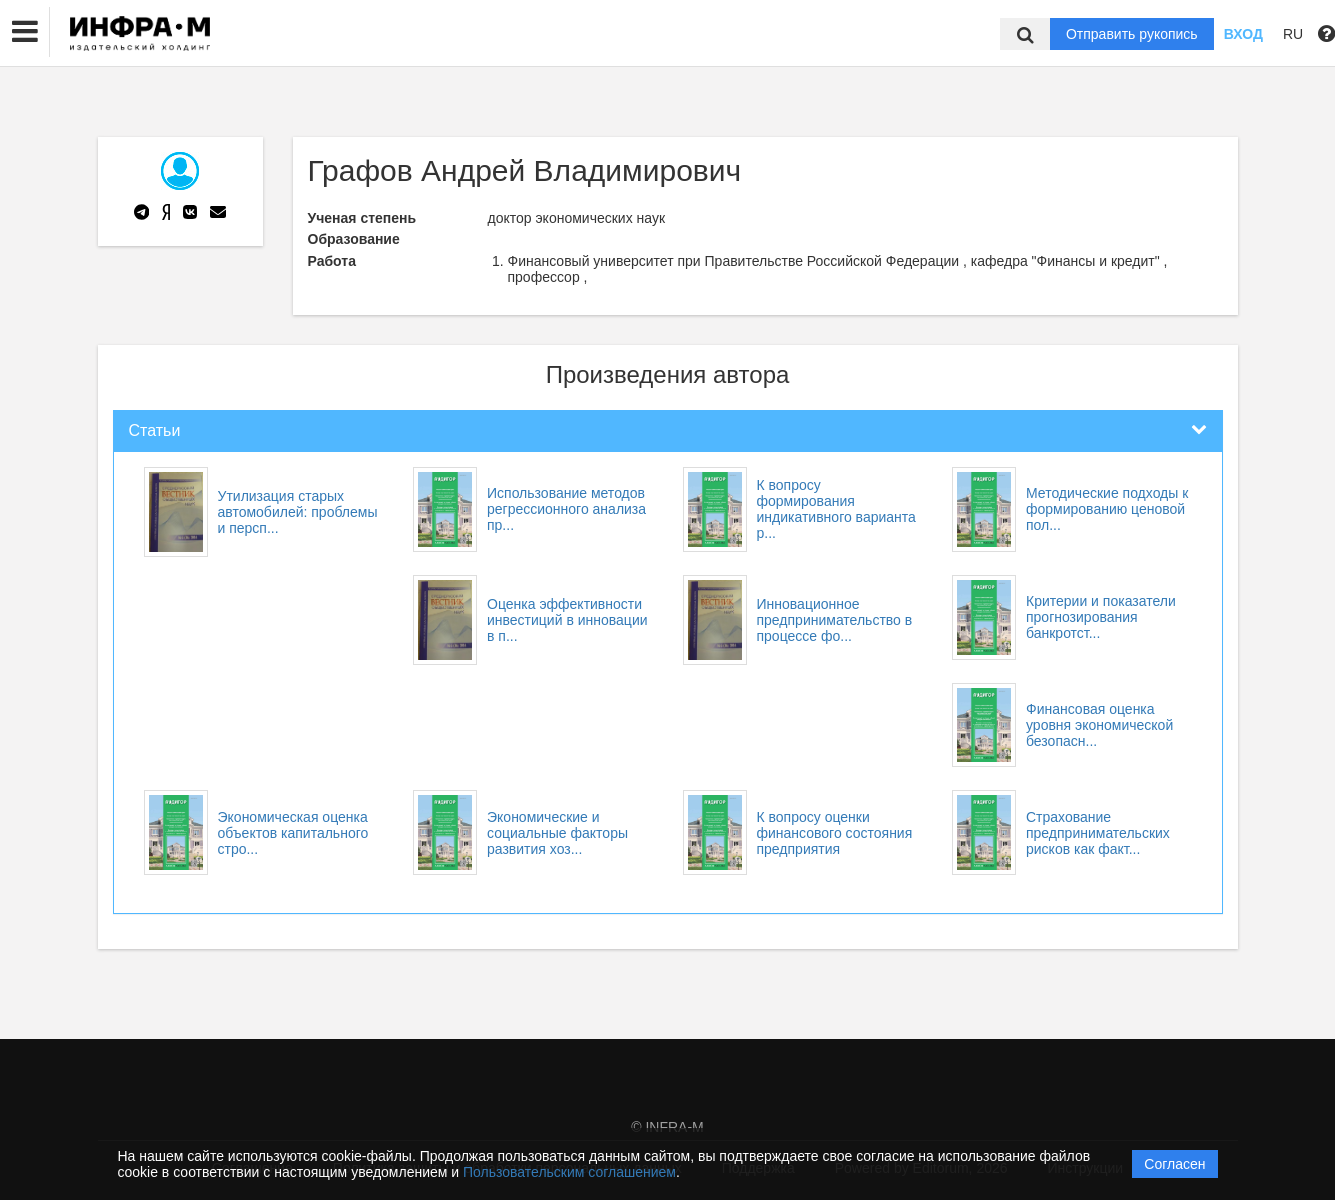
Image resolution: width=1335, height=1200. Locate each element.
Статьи (155, 430)
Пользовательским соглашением (569, 1172)
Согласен (1174, 1164)
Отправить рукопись (1132, 34)
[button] (25, 32)
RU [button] (1293, 34)
